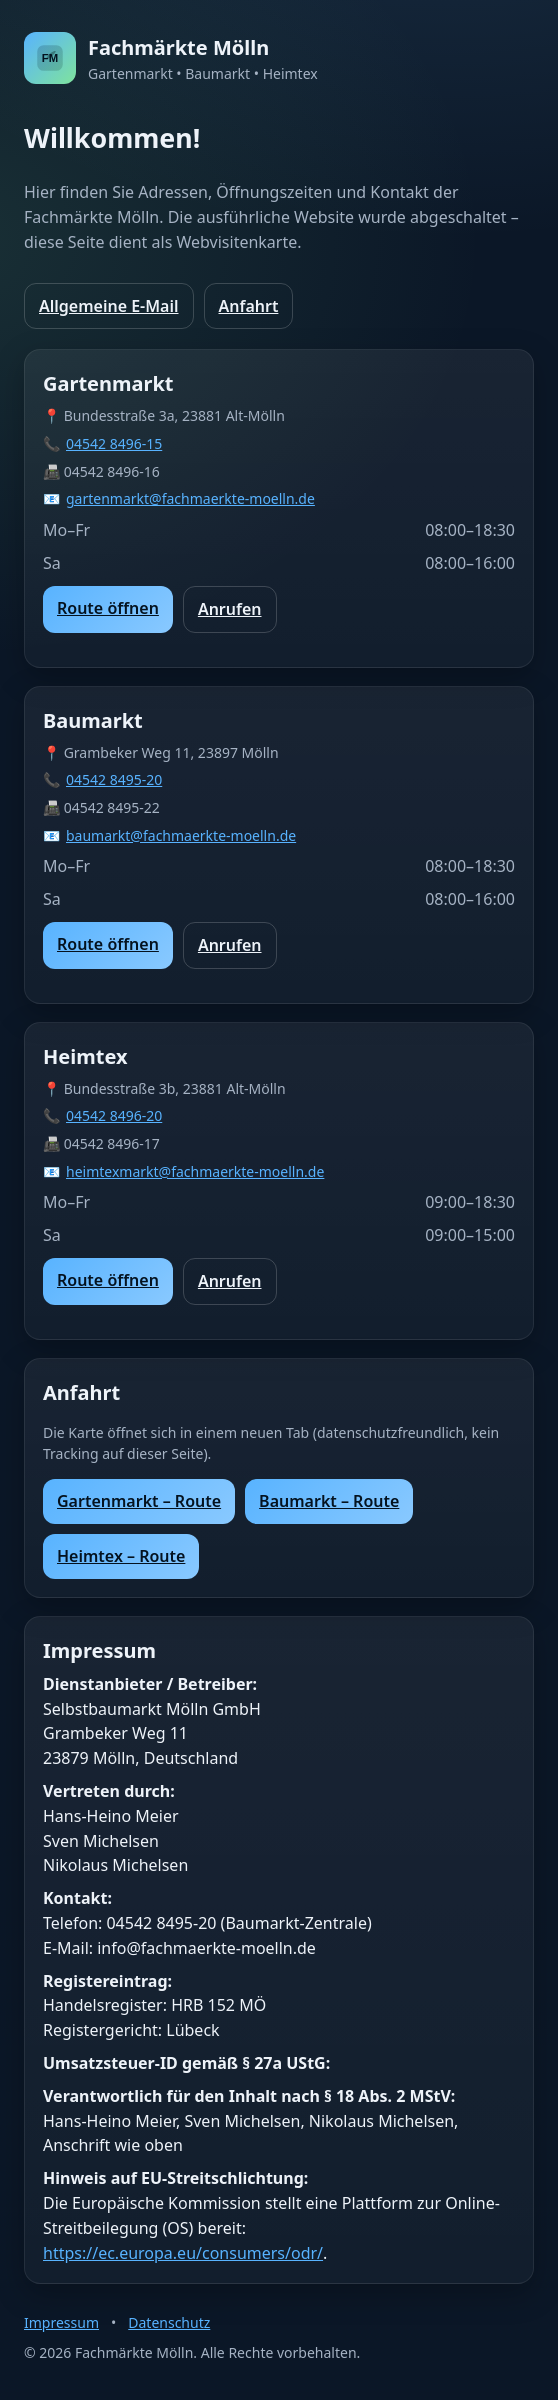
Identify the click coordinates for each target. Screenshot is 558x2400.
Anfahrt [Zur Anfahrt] (249, 306)
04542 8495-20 (114, 779)
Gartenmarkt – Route (139, 1501)
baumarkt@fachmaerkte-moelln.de (181, 835)
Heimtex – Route (121, 1556)
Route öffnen (108, 608)
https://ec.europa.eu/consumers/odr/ (183, 2253)
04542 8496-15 (114, 443)
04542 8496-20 (114, 1115)
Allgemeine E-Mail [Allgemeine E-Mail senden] (109, 306)
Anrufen (230, 609)
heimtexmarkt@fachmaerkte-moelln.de (195, 1171)
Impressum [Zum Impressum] (61, 2322)
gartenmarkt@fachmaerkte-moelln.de (190, 498)
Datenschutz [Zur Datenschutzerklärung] (169, 2322)
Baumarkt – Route (329, 1501)
